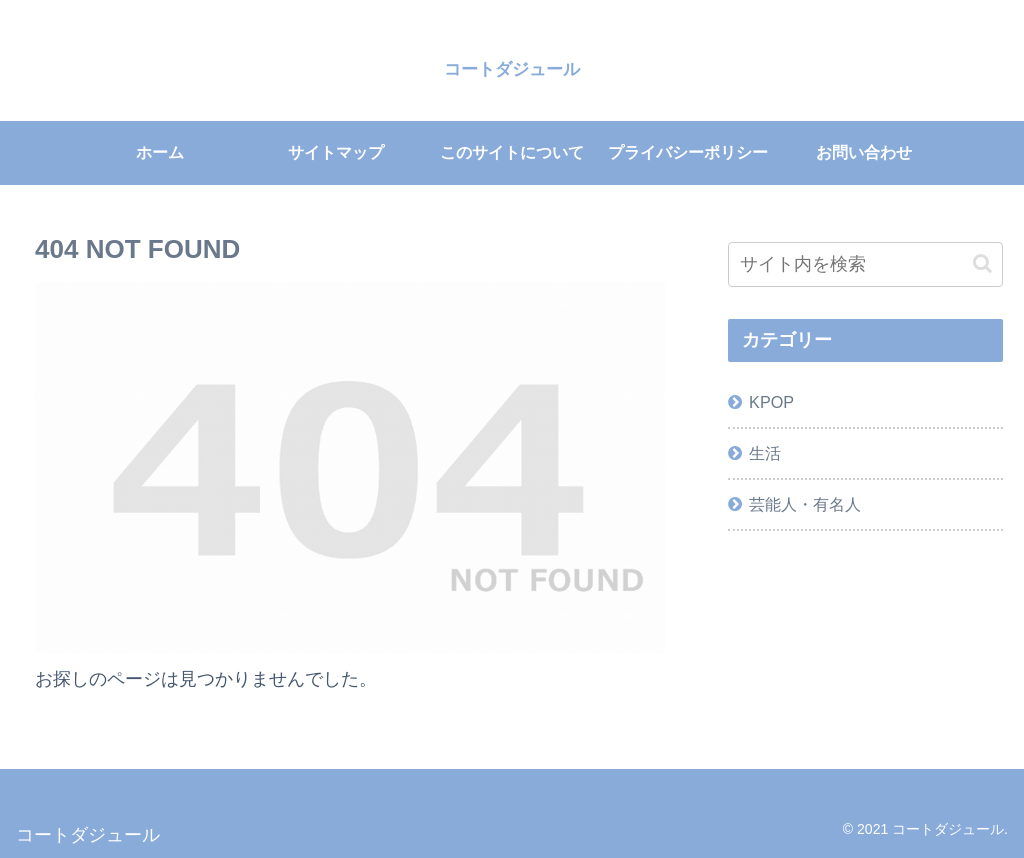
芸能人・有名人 (805, 504)
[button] (982, 263)
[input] (865, 264)
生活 (765, 453)
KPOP (771, 402)
